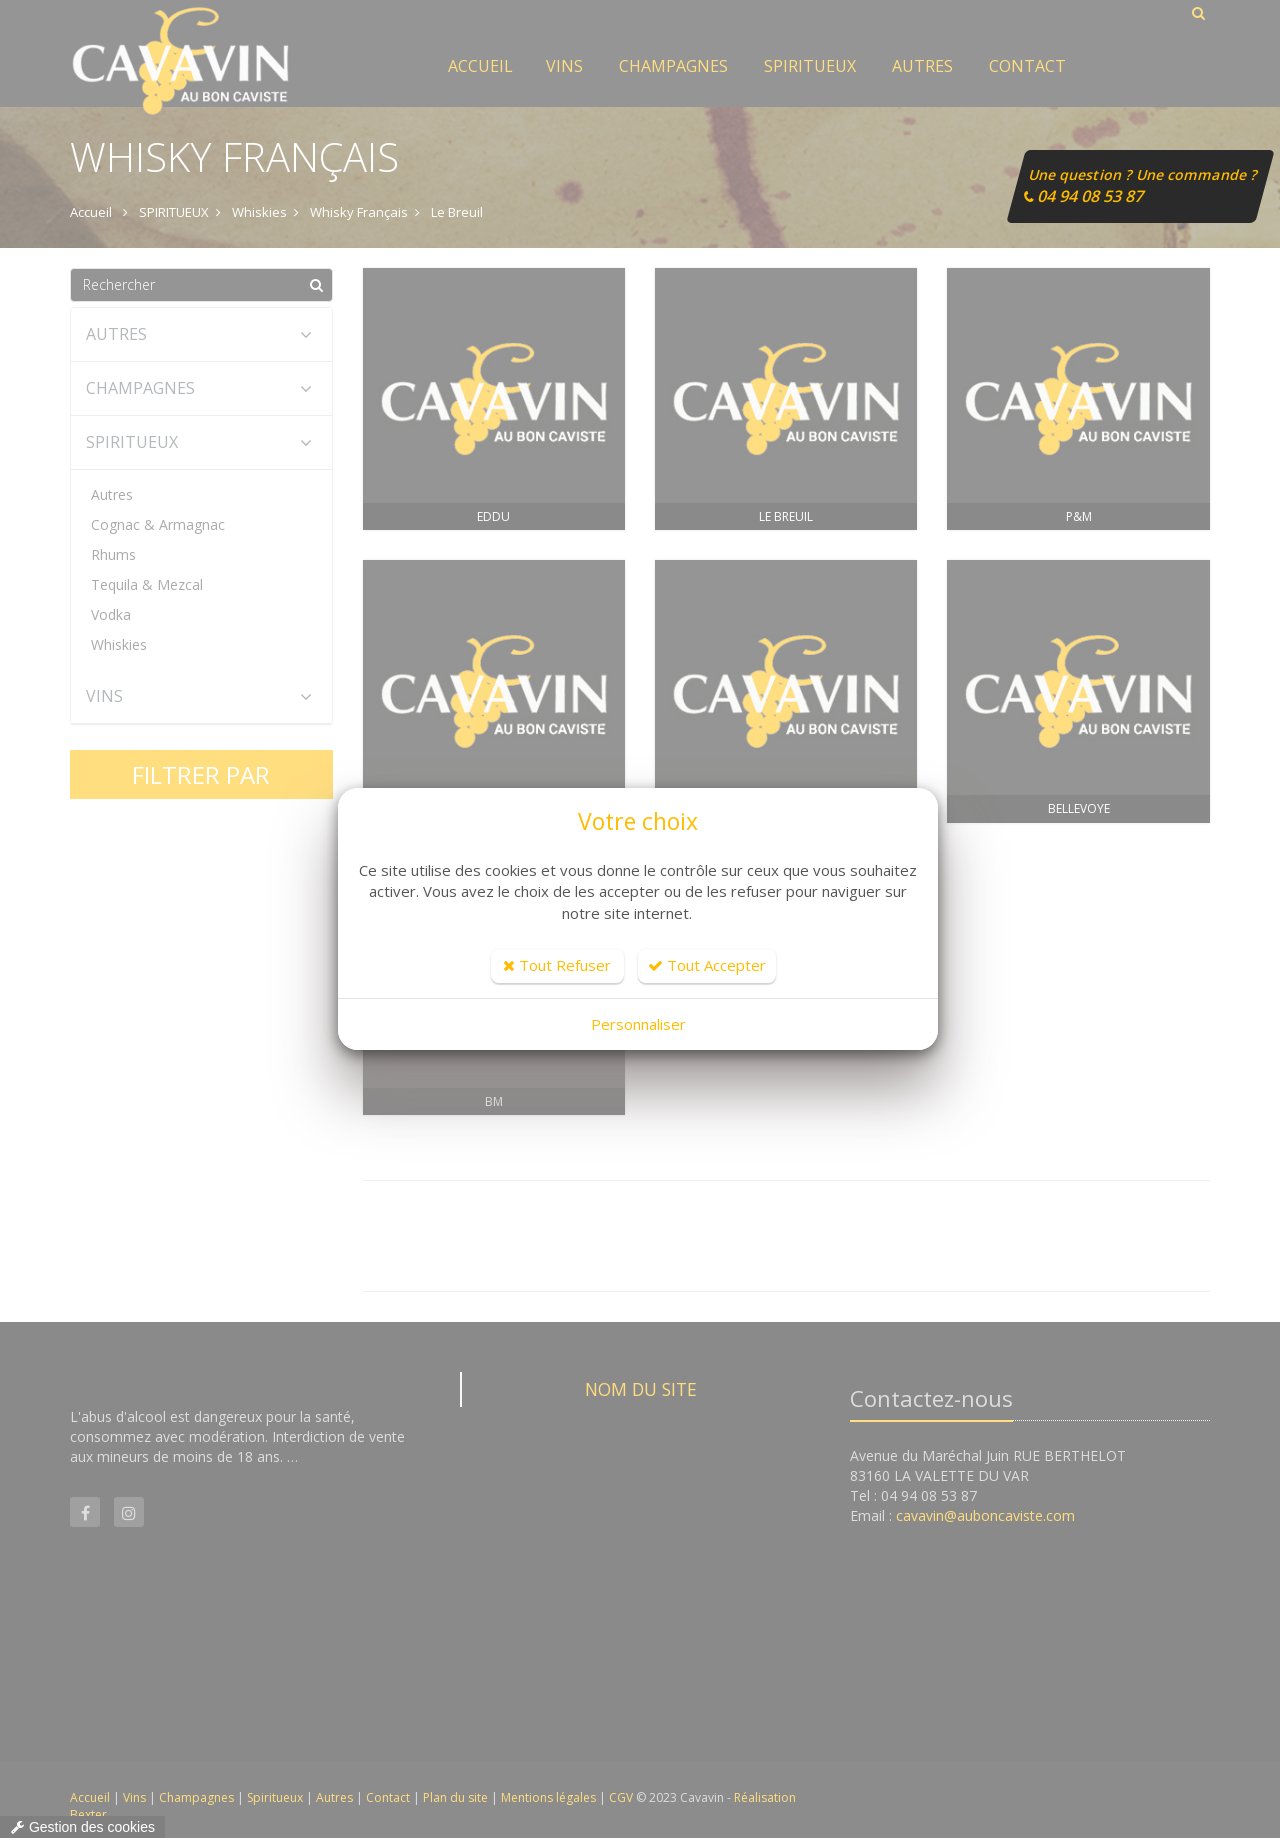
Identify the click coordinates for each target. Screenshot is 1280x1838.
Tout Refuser (557, 965)
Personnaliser (638, 1024)
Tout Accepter (707, 965)
